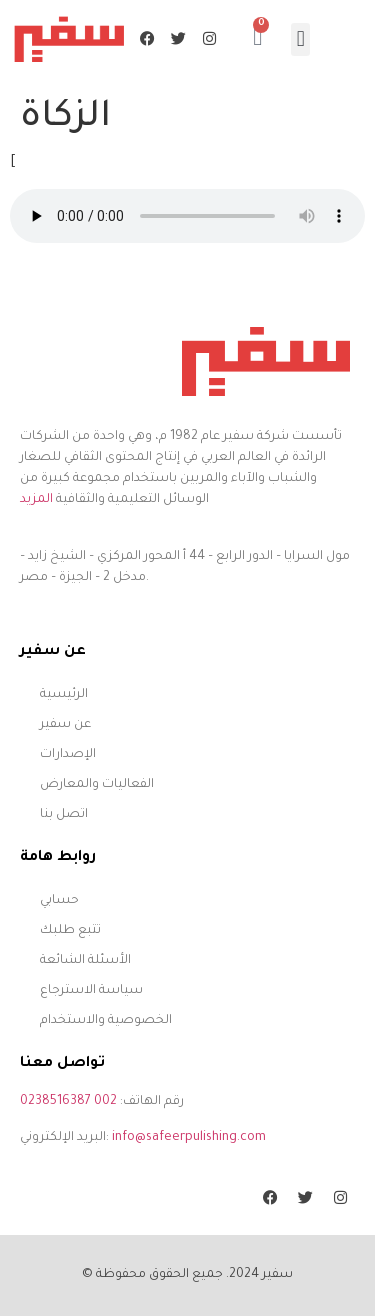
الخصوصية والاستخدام (106, 1021)
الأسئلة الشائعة (85, 961)
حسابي (59, 901)
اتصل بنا (64, 815)
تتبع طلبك (70, 931)
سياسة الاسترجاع (91, 991)
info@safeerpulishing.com (189, 1138)
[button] (300, 39)
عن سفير (65, 725)
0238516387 (55, 1102)
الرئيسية (64, 695)
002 (105, 1102)
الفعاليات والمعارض (97, 785)
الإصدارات (68, 755)
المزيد (36, 500)
